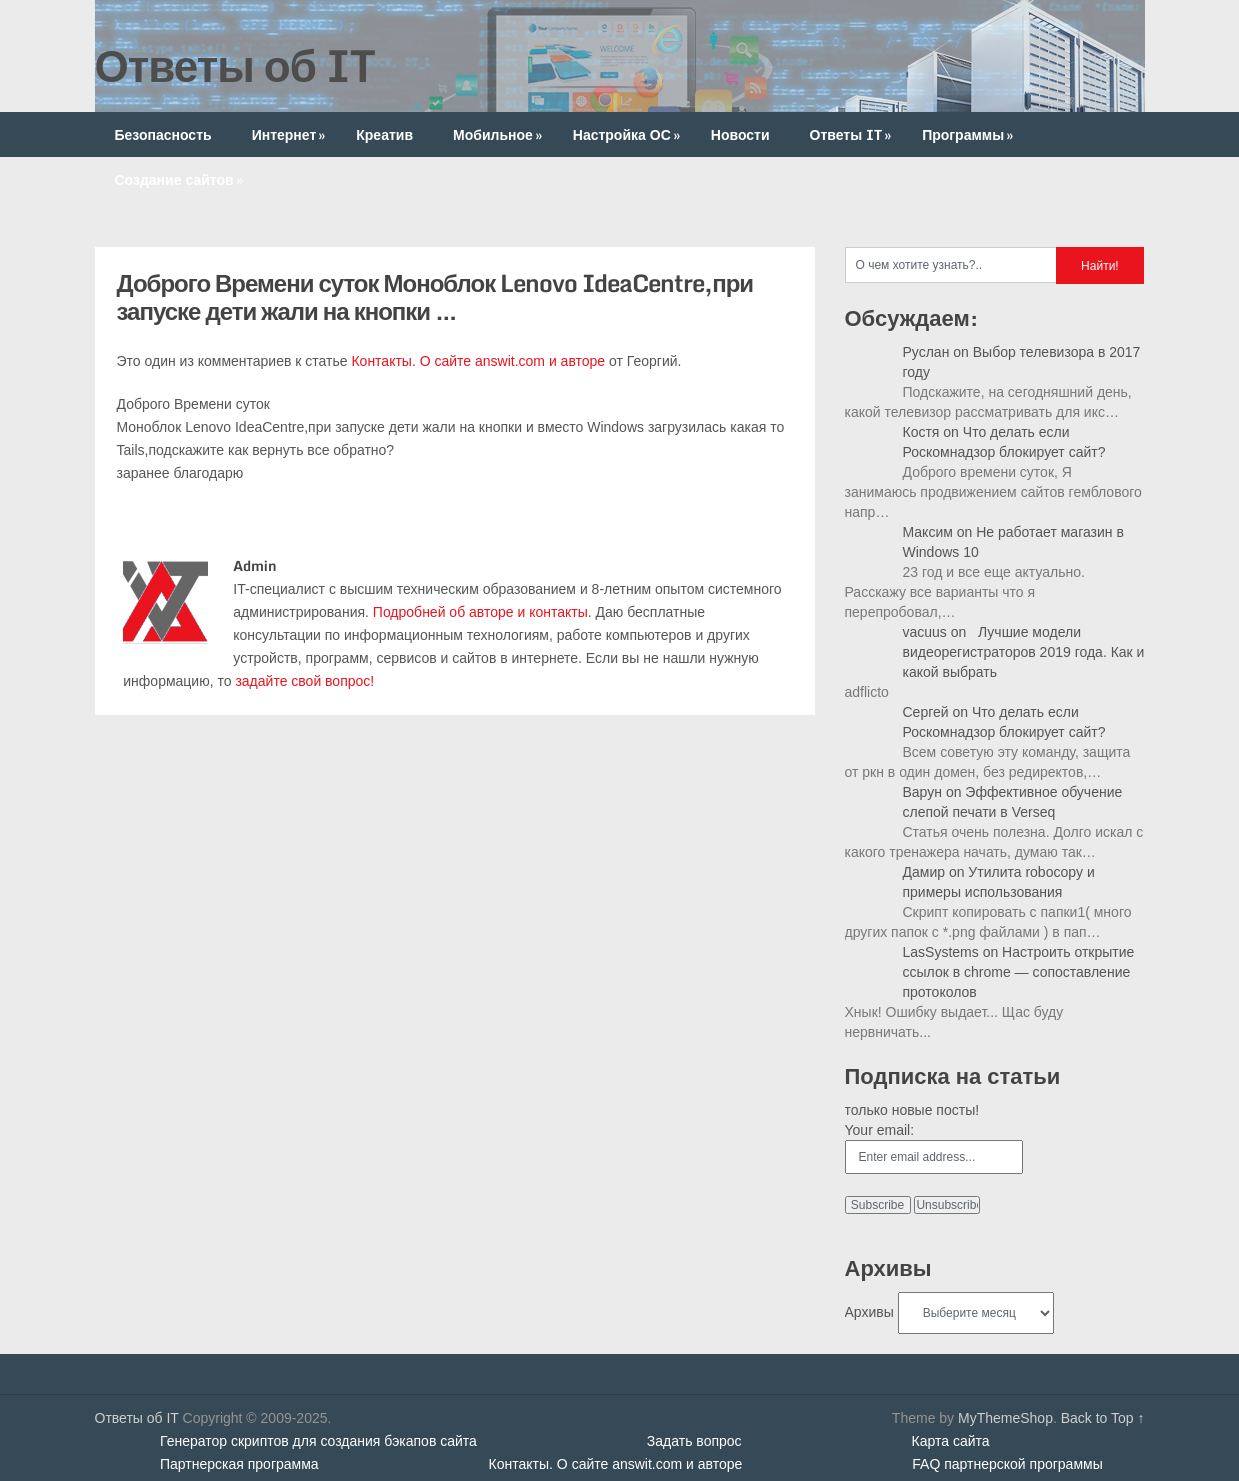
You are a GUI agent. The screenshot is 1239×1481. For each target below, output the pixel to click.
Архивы (869, 1312)
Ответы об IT (235, 65)
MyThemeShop (1005, 1418)
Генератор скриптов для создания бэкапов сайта (318, 1441)
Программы (969, 134)
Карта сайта (951, 1441)
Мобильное (499, 134)
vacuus (925, 632)
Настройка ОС (628, 134)
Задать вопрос (694, 1441)
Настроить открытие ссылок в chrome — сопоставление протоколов (1019, 972)
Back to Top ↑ (1103, 1418)
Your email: (880, 1130)
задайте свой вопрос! (304, 681)
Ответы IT (853, 134)
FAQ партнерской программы (1007, 1464)
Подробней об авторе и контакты (480, 612)
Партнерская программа (239, 1464)
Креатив (384, 134)
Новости (740, 134)
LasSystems (941, 952)
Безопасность (163, 134)
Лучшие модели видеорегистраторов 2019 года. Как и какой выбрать (1024, 652)
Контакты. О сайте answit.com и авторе (478, 361)
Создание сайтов (181, 179)
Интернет (291, 134)
